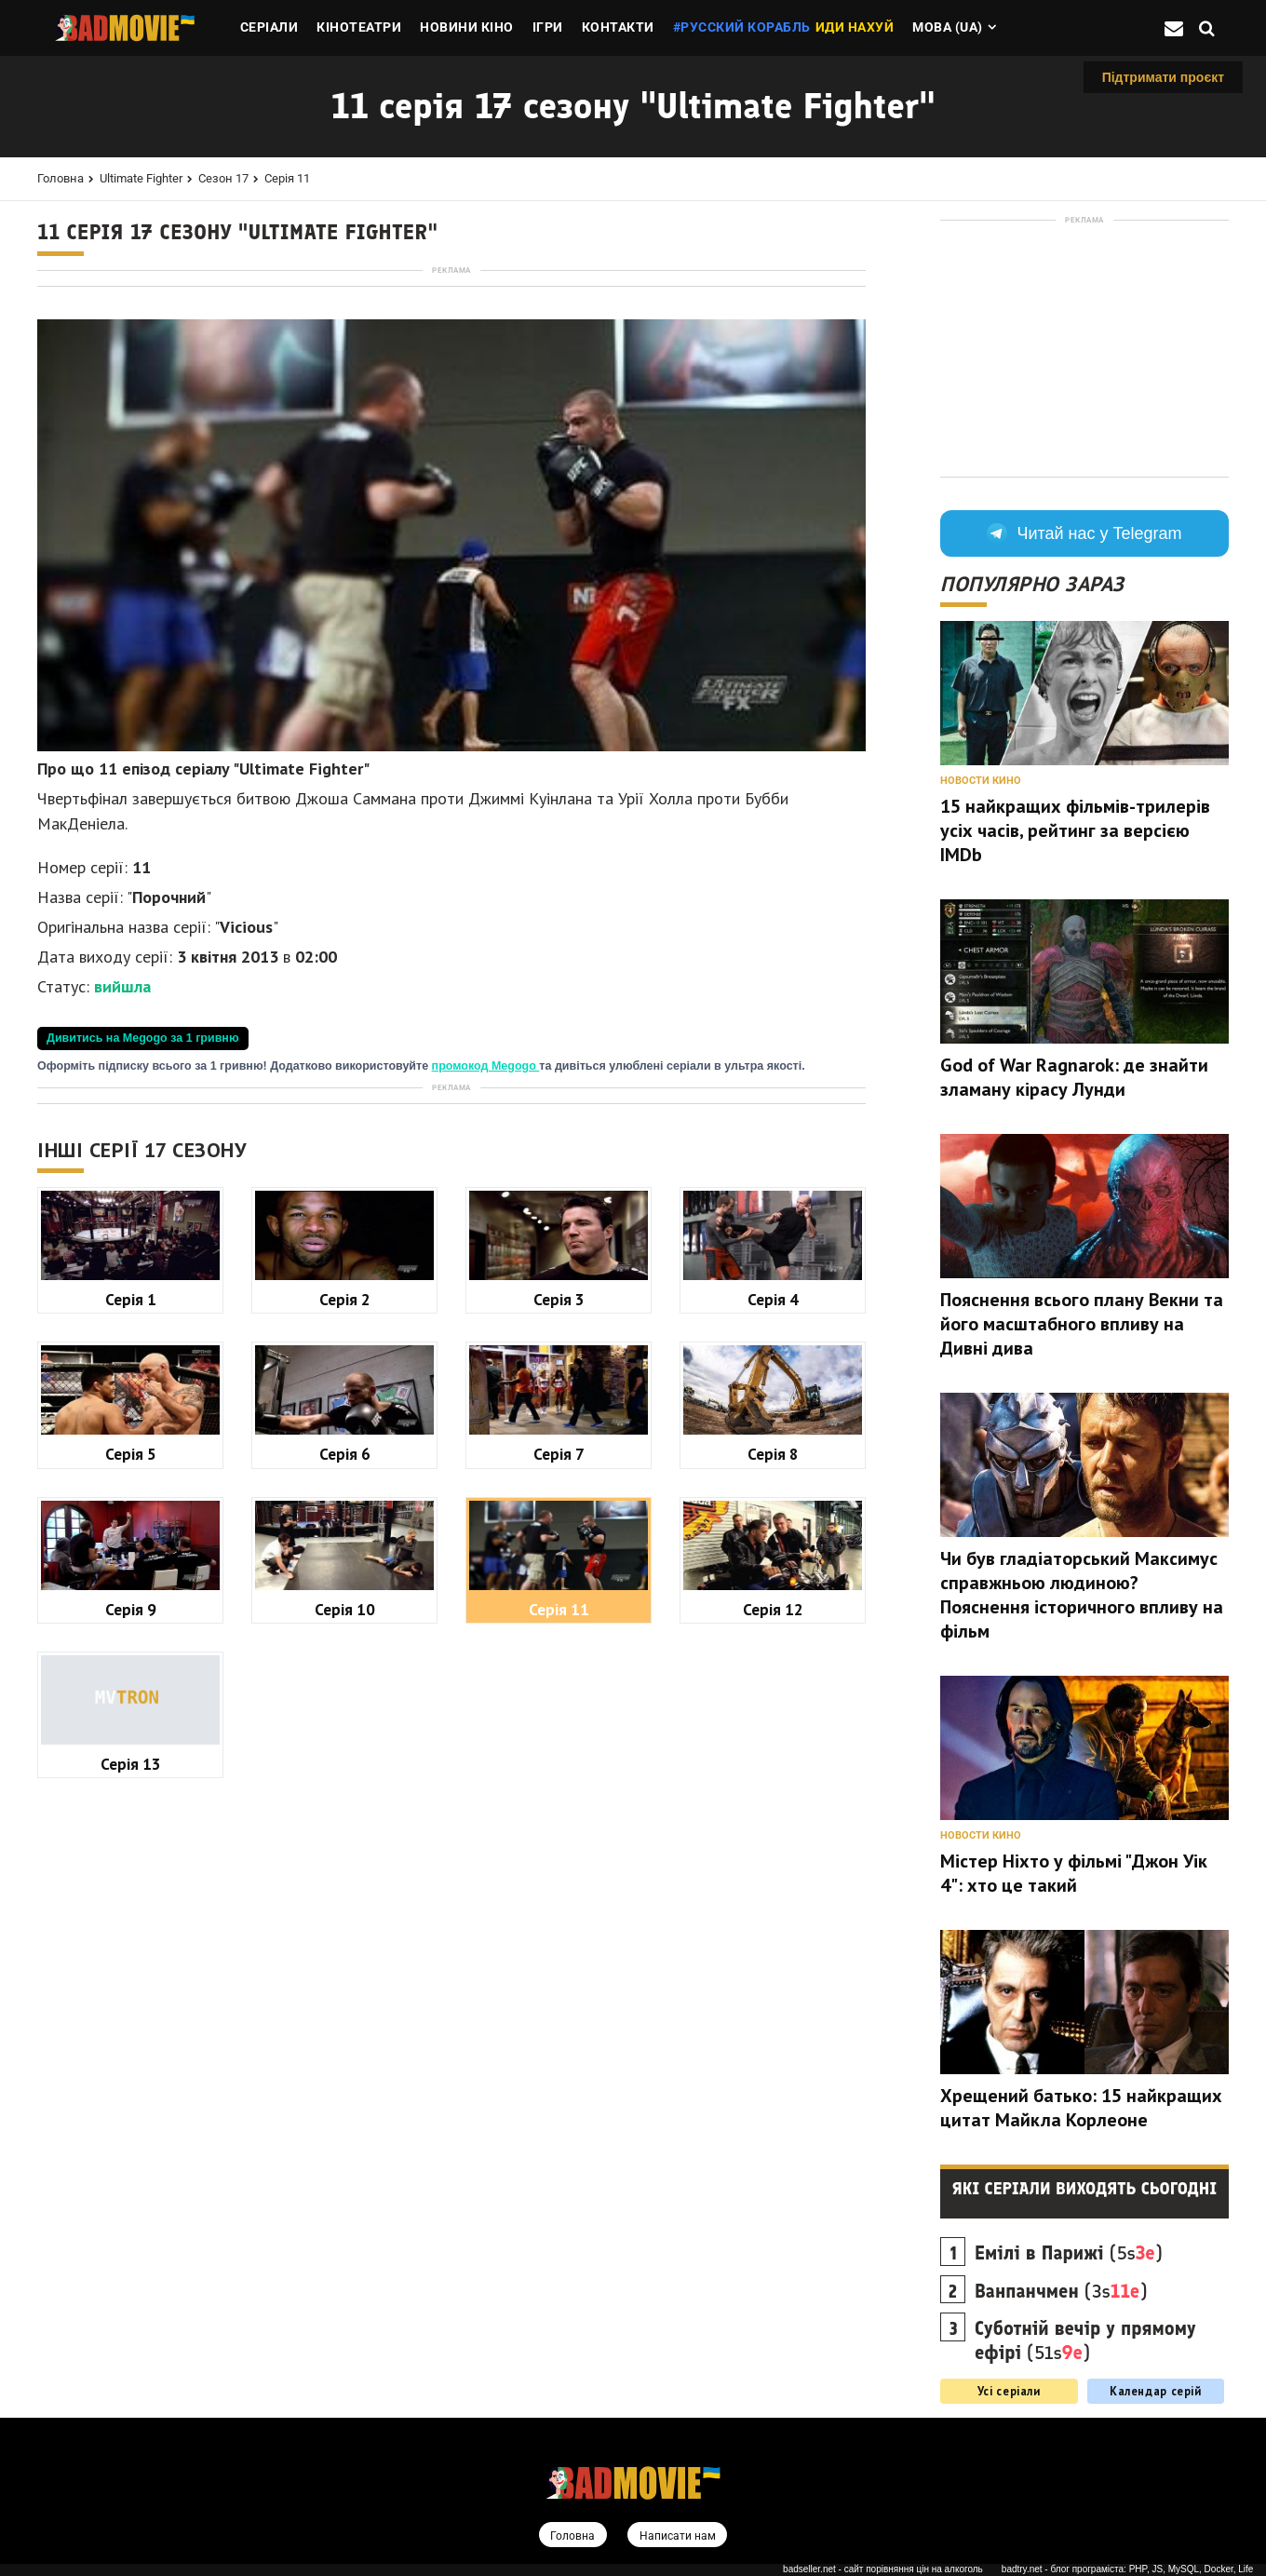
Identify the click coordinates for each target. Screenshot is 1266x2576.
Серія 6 (344, 1975)
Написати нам (679, 2536)
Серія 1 (130, 1820)
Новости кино (980, 781)
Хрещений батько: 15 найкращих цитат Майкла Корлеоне (1081, 2108)
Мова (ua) (947, 27)
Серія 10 (345, 2130)
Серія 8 (773, 1975)
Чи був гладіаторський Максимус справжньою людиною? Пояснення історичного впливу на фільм (1081, 1594)
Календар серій (1156, 2390)
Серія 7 (559, 1975)
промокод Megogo (486, 1326)
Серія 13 (131, 2285)
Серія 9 (130, 2130)
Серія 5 (130, 1975)
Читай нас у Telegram (1084, 533)
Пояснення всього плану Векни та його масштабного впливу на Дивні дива (1081, 1324)
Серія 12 (773, 2130)
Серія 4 (773, 1820)
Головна (60, 178)
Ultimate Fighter (141, 178)
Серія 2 (344, 1820)
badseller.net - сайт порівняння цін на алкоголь (883, 2570)
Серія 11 (287, 178)
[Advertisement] (451, 408)
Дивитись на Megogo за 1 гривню (143, 1298)
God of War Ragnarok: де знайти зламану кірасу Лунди (1074, 1077)
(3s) (1061, 2291)
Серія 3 (559, 1820)
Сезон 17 (223, 178)
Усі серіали (1009, 2390)
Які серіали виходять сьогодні (1085, 2188)
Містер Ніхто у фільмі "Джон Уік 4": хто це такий (1073, 1873)
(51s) (1085, 2340)
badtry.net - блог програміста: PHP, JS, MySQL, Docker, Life (1128, 2570)
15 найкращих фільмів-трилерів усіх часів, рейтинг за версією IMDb (1075, 830)
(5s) (1069, 2253)
